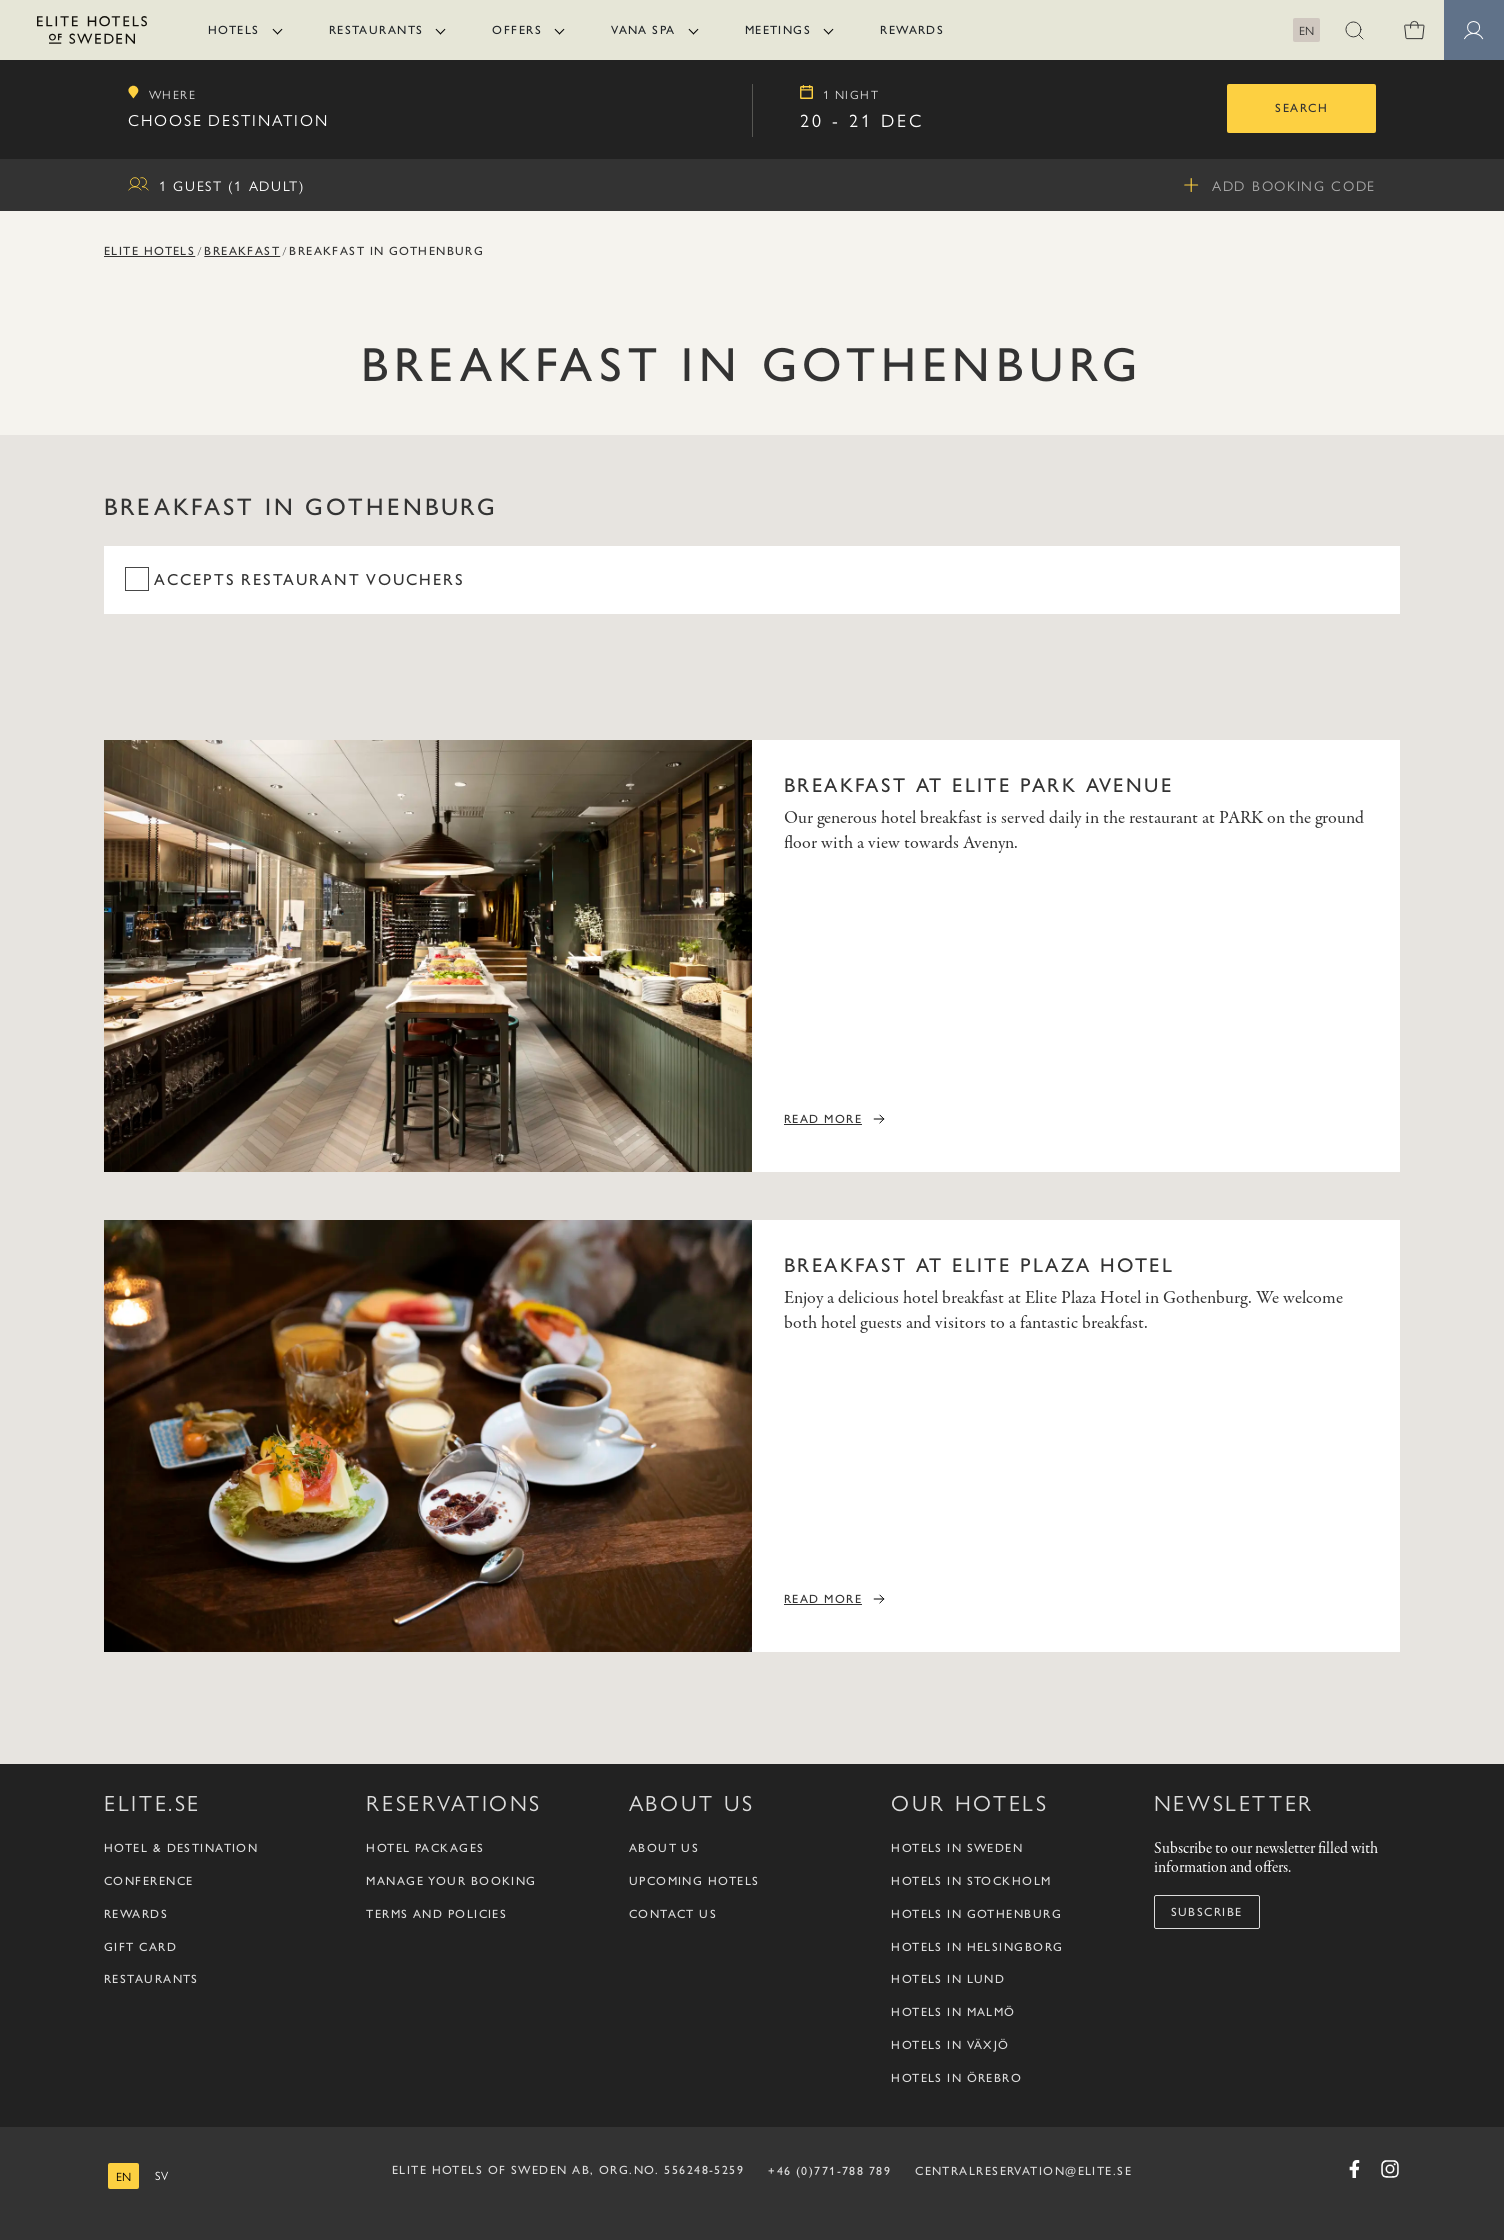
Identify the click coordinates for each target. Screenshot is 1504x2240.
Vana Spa (643, 30)
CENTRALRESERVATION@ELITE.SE (1023, 2171)
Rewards (912, 30)
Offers (517, 30)
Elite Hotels (149, 251)
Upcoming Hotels (694, 1881)
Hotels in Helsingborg (977, 1947)
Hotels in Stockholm (971, 1881)
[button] (1354, 30)
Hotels (234, 30)
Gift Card (140, 1947)
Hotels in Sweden (957, 1848)
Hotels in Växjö (950, 2045)
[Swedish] (161, 2175)
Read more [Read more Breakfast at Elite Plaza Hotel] (823, 1599)
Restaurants (376, 30)
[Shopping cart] (1414, 30)
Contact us (673, 1914)
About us (664, 1848)
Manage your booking (451, 1881)
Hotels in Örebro (956, 2078)
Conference (148, 1881)
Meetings (778, 30)
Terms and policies (436, 1914)
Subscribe (1207, 1912)
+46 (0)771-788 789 (829, 2171)
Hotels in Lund (948, 1979)
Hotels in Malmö (953, 2012)
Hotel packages (425, 1848)
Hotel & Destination (181, 1848)
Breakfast (242, 251)
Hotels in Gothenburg (976, 1914)
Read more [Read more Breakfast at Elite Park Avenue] (823, 1119)
